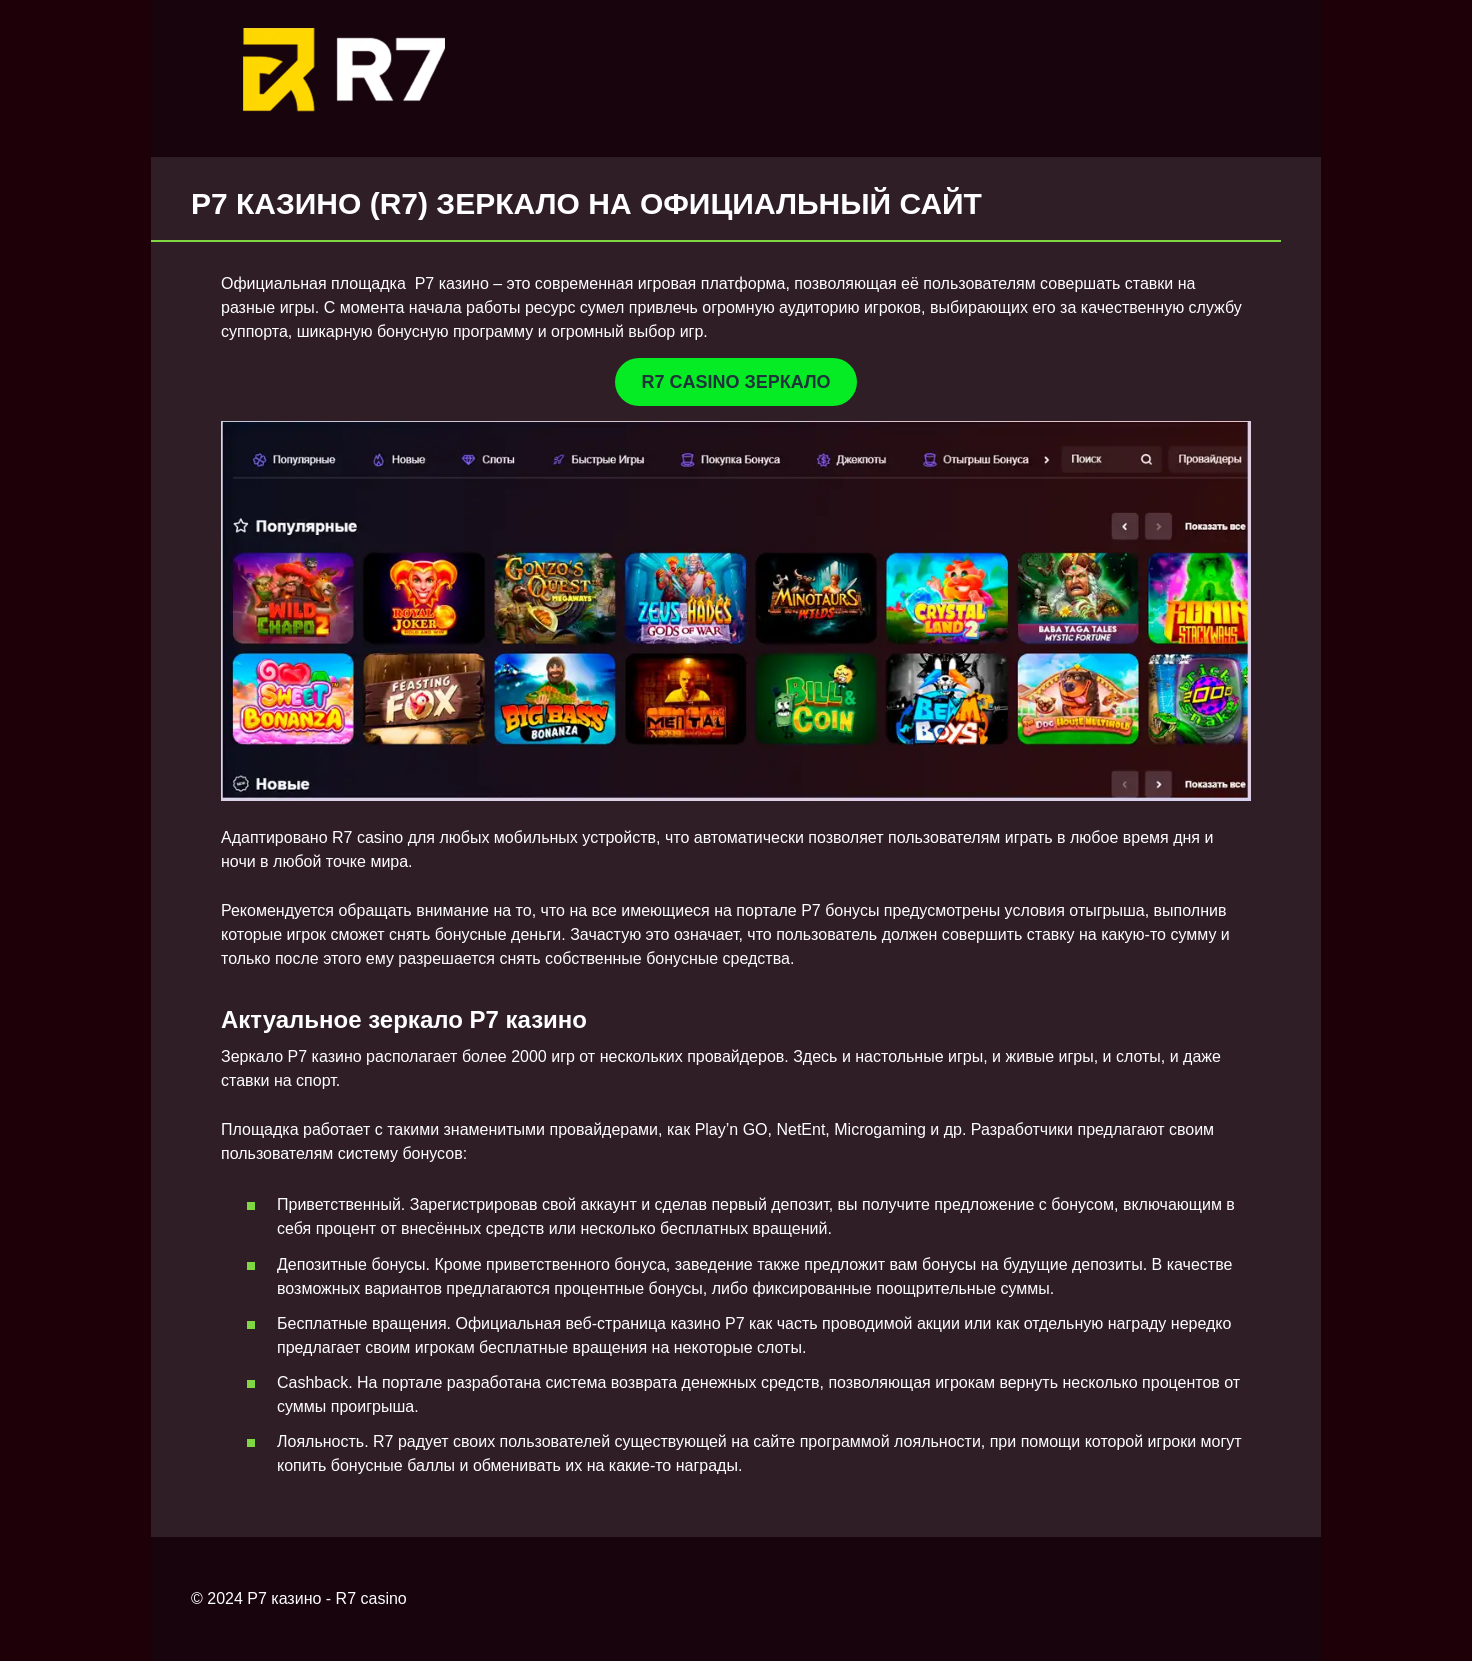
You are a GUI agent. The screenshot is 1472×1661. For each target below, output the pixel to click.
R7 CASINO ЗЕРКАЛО (735, 382)
